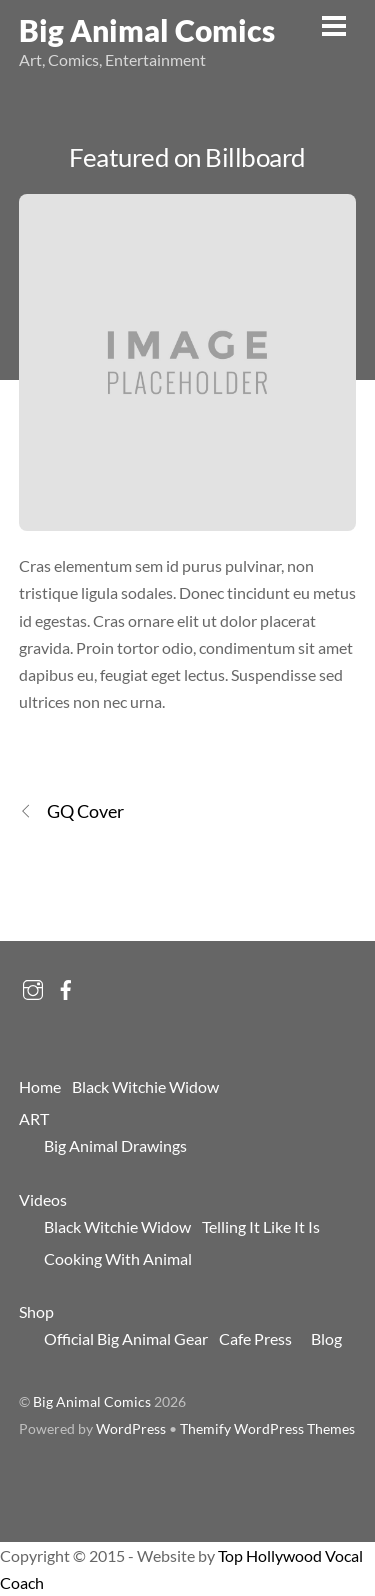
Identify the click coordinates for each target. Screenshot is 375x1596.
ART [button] (34, 1118)
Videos (43, 1199)
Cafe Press (255, 1338)
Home (40, 1086)
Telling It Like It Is (261, 1226)
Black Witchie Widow (145, 1086)
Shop (36, 1311)
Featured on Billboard (187, 157)
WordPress (131, 1429)
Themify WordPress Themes (267, 1429)
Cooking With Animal (118, 1258)
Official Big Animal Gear (126, 1338)
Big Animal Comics (92, 1402)
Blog (326, 1338)
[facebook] (66, 984)
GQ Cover (72, 811)
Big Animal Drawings (115, 1145)
